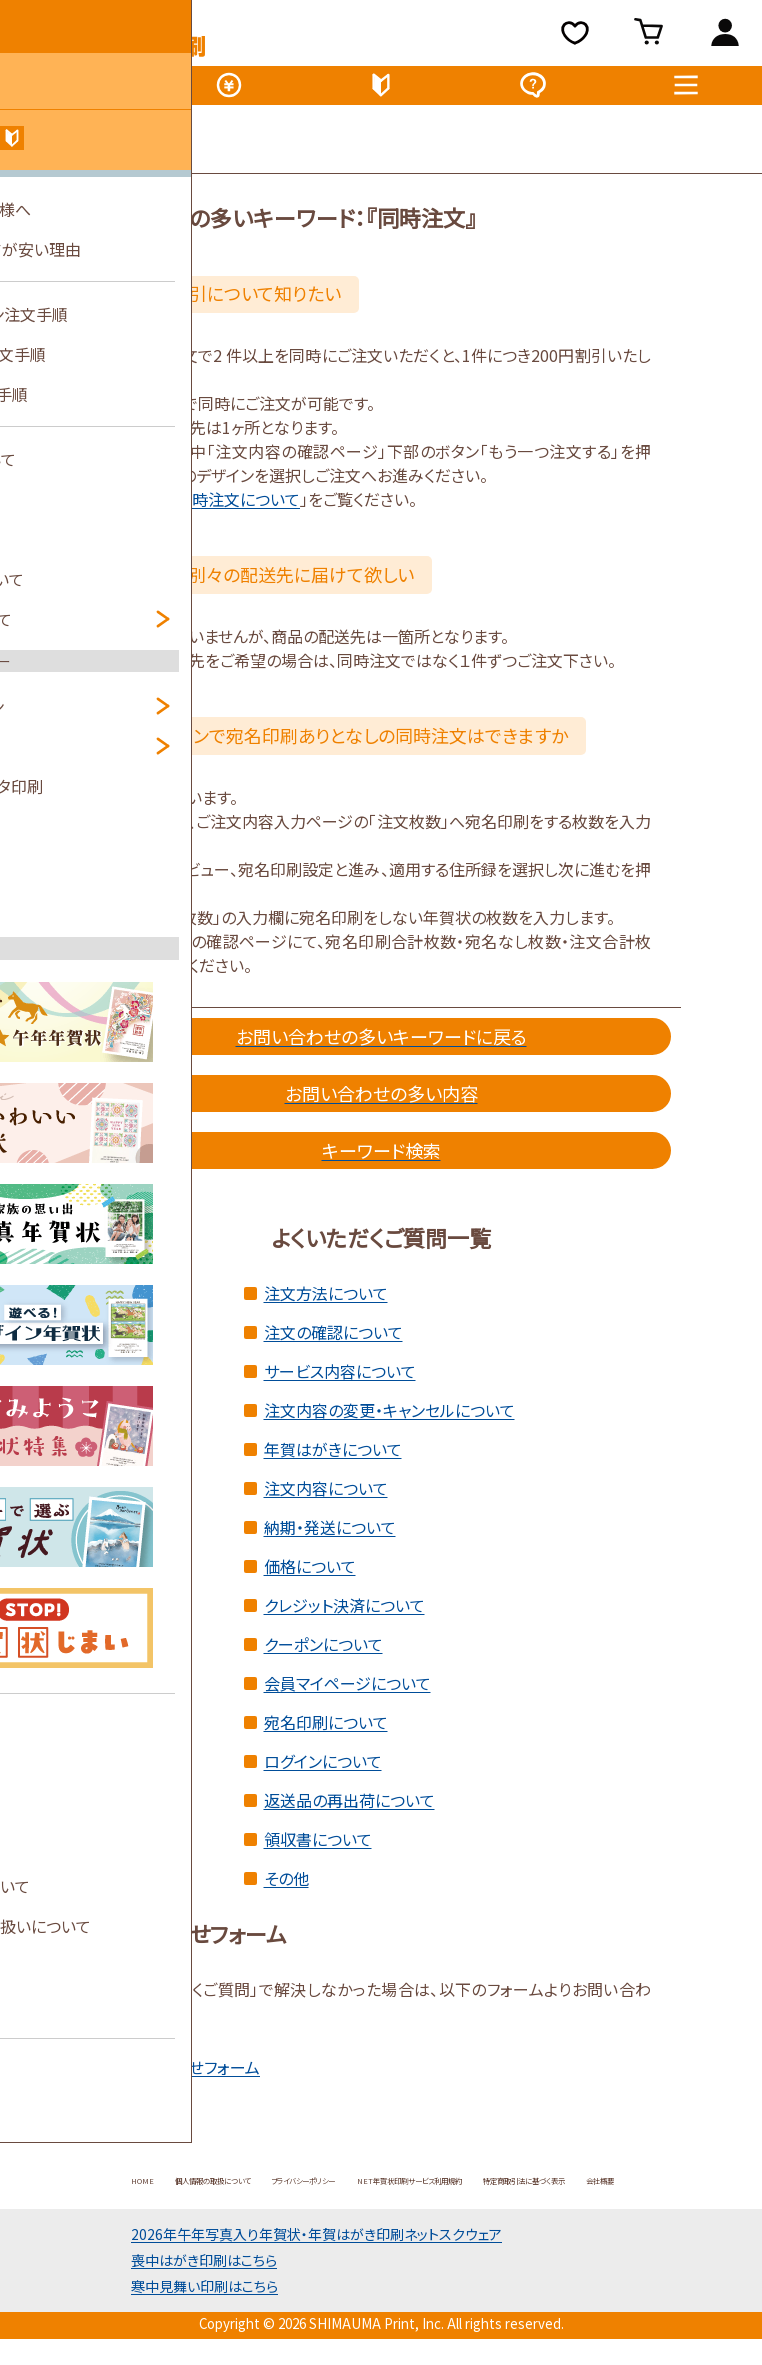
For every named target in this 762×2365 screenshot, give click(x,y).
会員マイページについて (347, 1697)
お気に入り (578, 37)
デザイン (76, 93)
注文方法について (326, 1307)
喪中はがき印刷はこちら (204, 2298)
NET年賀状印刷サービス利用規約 (565, 2193)
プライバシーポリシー (377, 2193)
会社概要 (459, 2217)
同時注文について (238, 513)
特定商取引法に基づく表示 (323, 2217)
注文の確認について (333, 1346)
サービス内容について (340, 1385)
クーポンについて (323, 1658)
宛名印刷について (326, 1736)
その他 (286, 1892)
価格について (310, 1580)
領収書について (318, 1853)
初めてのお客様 (381, 93)
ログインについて (323, 1775)
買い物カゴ (654, 37)
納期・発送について (330, 1541)
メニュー (686, 93)
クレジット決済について (344, 1619)
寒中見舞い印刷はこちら (204, 2324)
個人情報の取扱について (213, 2193)
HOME (91, 2193)
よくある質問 (533, 93)
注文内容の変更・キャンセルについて (389, 1424)
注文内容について (326, 1502)
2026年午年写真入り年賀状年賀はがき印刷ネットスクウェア (316, 2272)
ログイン (724, 37)
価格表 (228, 93)
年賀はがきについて (333, 1463)
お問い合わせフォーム (185, 2081)
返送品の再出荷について (349, 1814)
